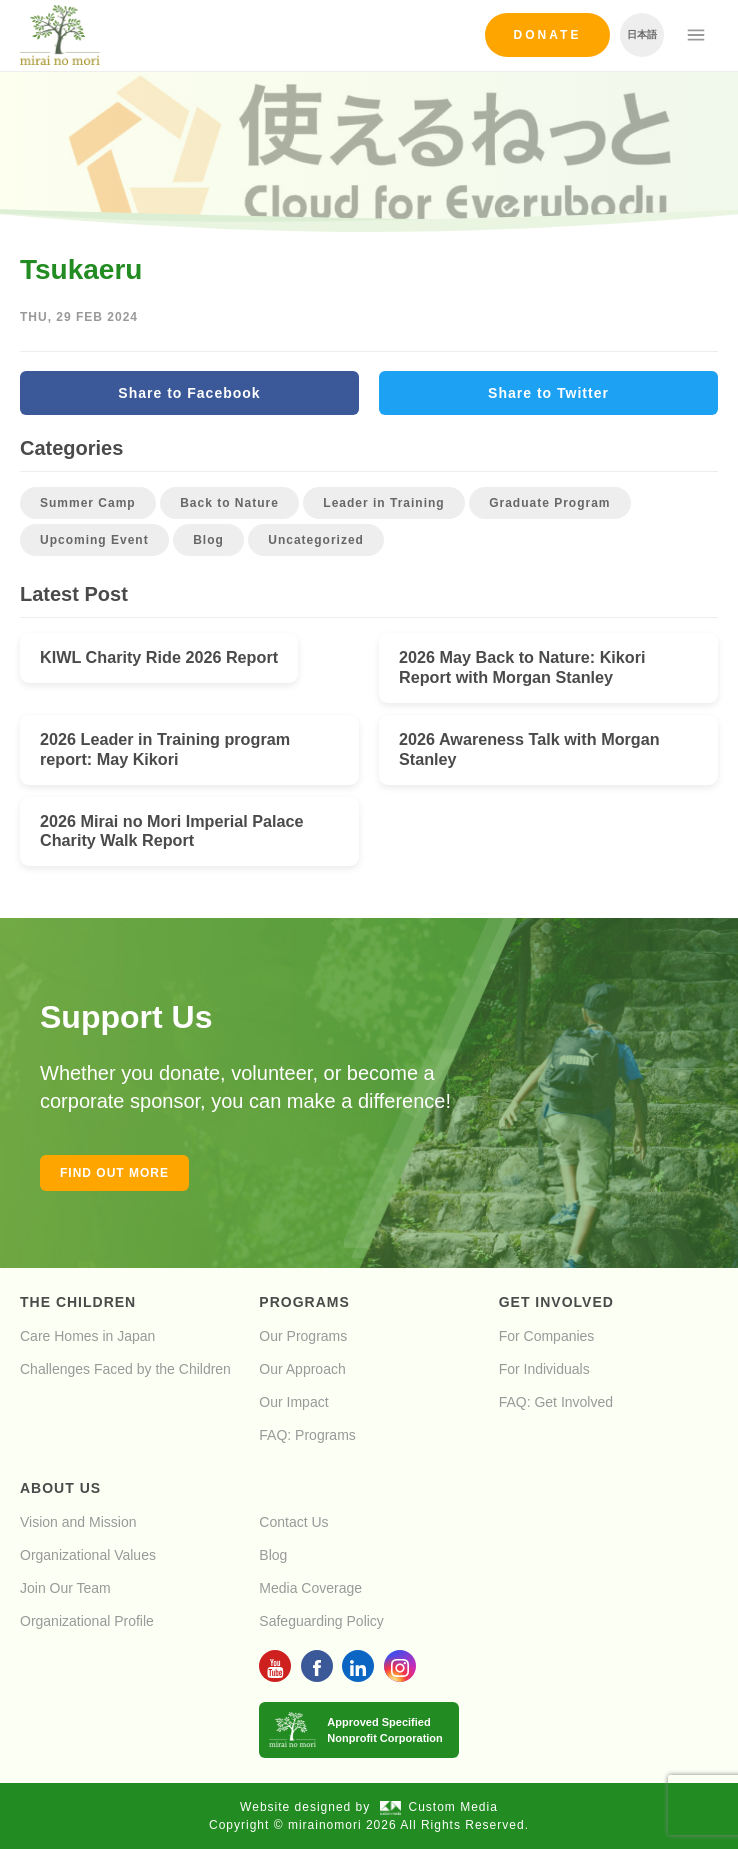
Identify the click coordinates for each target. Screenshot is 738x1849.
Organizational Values (88, 1555)
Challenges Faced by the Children (125, 1369)
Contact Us (293, 1522)
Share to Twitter (548, 393)
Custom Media (439, 1807)
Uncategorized (316, 540)
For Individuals (544, 1369)
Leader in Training (383, 503)
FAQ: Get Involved (556, 1402)
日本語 (642, 34)
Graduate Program (549, 503)
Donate (548, 35)
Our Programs (303, 1336)
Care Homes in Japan (87, 1336)
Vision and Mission (78, 1522)
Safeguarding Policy (321, 1621)
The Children (78, 1302)
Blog (208, 540)
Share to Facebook (189, 393)
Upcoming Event (94, 540)
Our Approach (302, 1369)
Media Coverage (310, 1588)
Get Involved (556, 1302)
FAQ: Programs (307, 1435)
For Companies (547, 1336)
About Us (60, 1488)
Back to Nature (229, 503)
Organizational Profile (87, 1621)
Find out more (114, 1173)
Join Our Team (65, 1588)
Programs (304, 1302)
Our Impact (293, 1402)
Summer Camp (88, 503)
